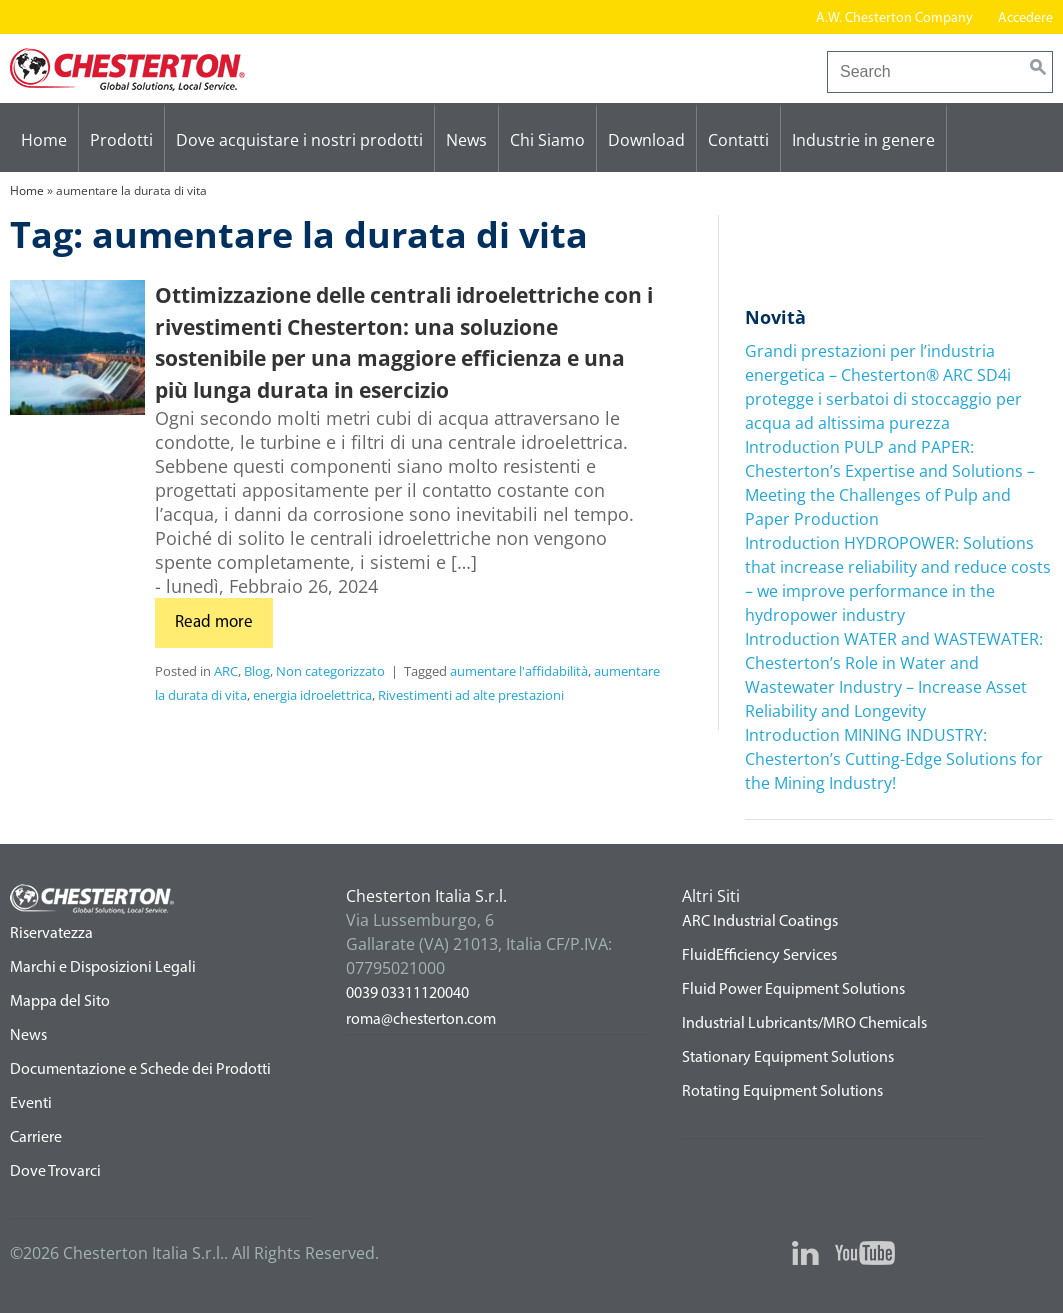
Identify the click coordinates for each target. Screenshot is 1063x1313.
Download (646, 140)
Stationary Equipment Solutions (788, 1058)
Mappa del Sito (60, 1002)
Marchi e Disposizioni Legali (103, 968)
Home (44, 140)
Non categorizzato (330, 671)
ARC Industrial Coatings (760, 922)
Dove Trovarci (55, 1172)
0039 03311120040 (407, 994)
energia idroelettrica (312, 695)
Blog (257, 671)
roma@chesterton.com (421, 1020)
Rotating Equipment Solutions (782, 1092)
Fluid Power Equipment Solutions (793, 990)
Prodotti (121, 140)
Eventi (31, 1104)
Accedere (1025, 18)
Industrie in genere (863, 140)
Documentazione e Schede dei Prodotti (140, 1070)
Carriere (36, 1138)
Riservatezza (51, 934)
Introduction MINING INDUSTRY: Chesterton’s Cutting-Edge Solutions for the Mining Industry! (894, 759)
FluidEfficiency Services (759, 956)
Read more (214, 622)
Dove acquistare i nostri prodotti (299, 140)
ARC (226, 671)
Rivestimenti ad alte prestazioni (471, 695)
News (466, 140)
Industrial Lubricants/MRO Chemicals (804, 1024)
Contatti (738, 140)
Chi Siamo (547, 140)
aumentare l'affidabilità (519, 671)
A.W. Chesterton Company (894, 18)
